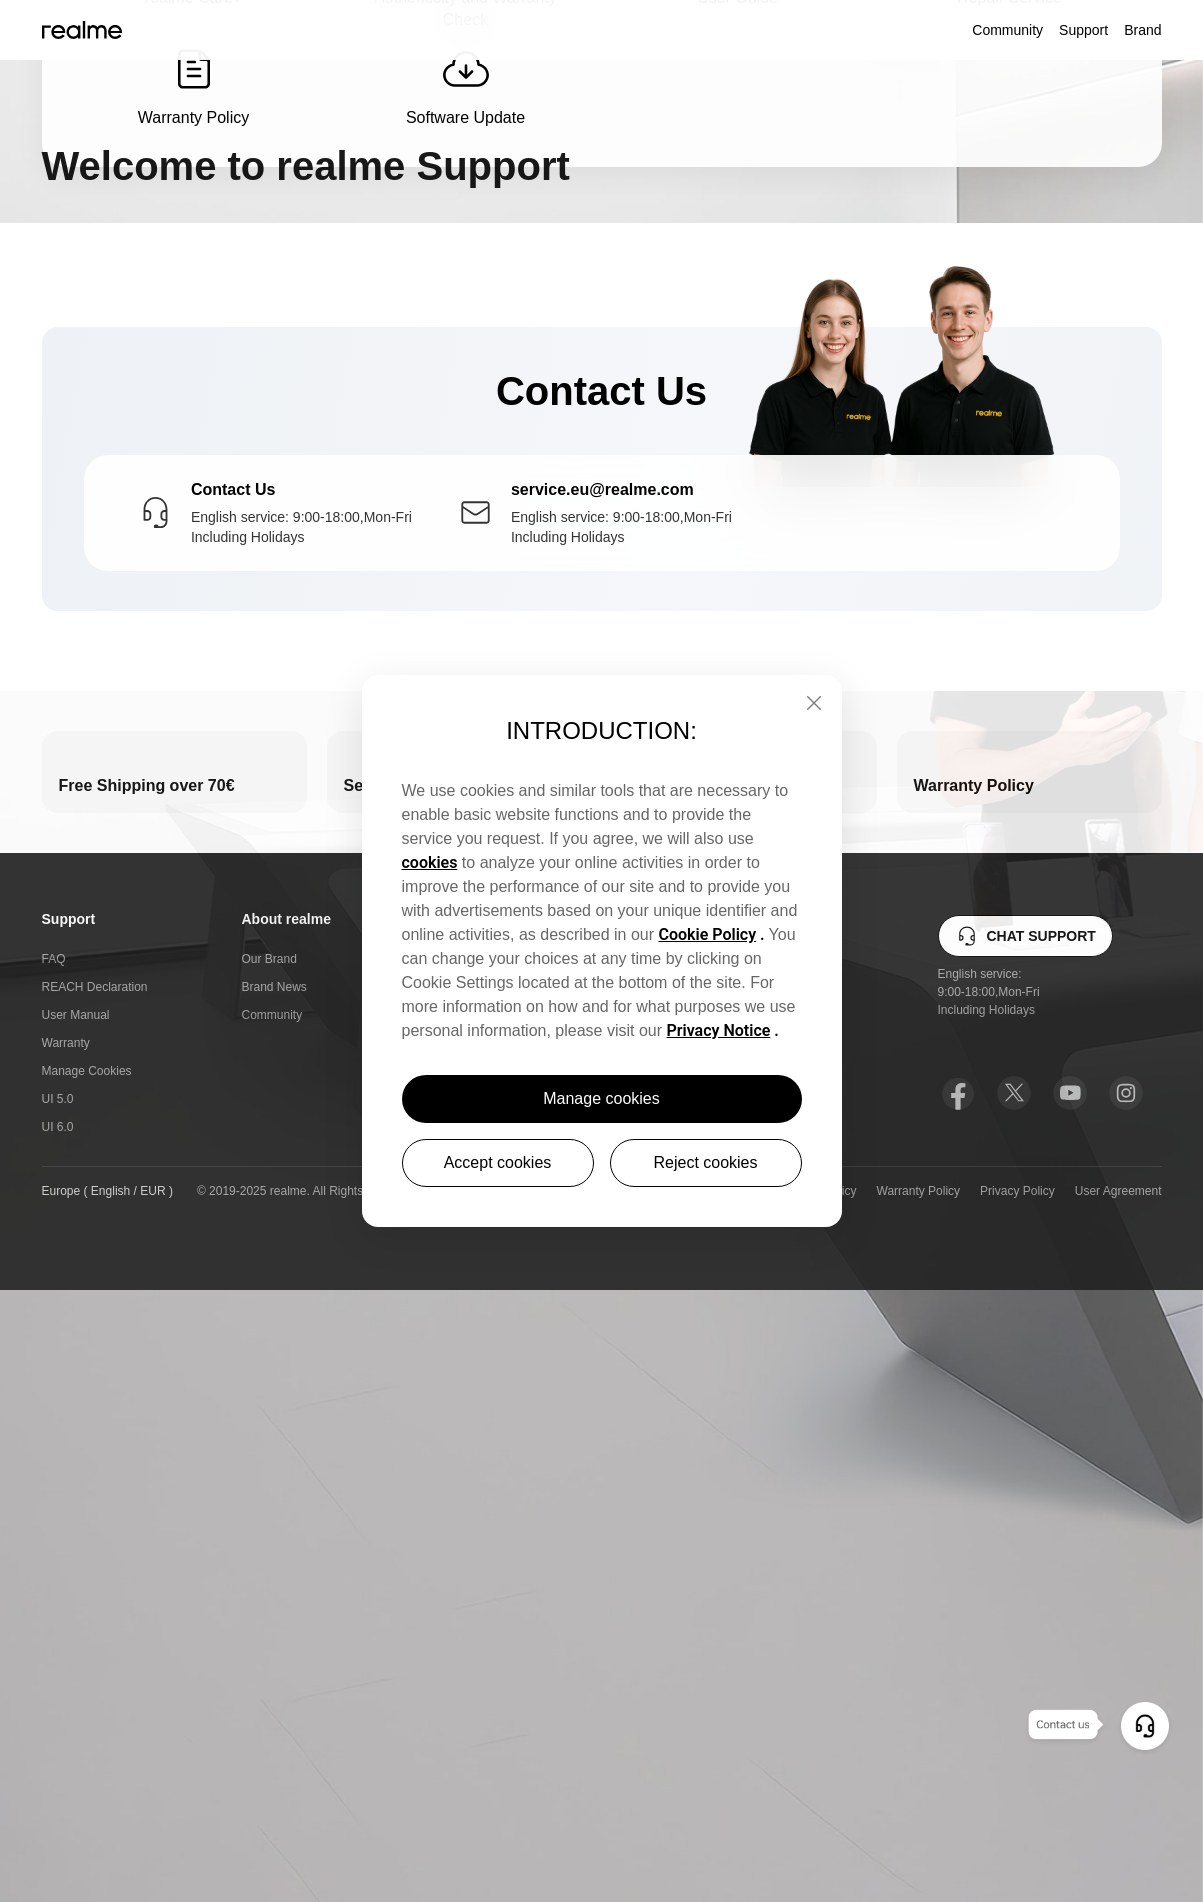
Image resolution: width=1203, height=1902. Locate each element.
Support (1083, 30)
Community (1007, 30)
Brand (1142, 30)
